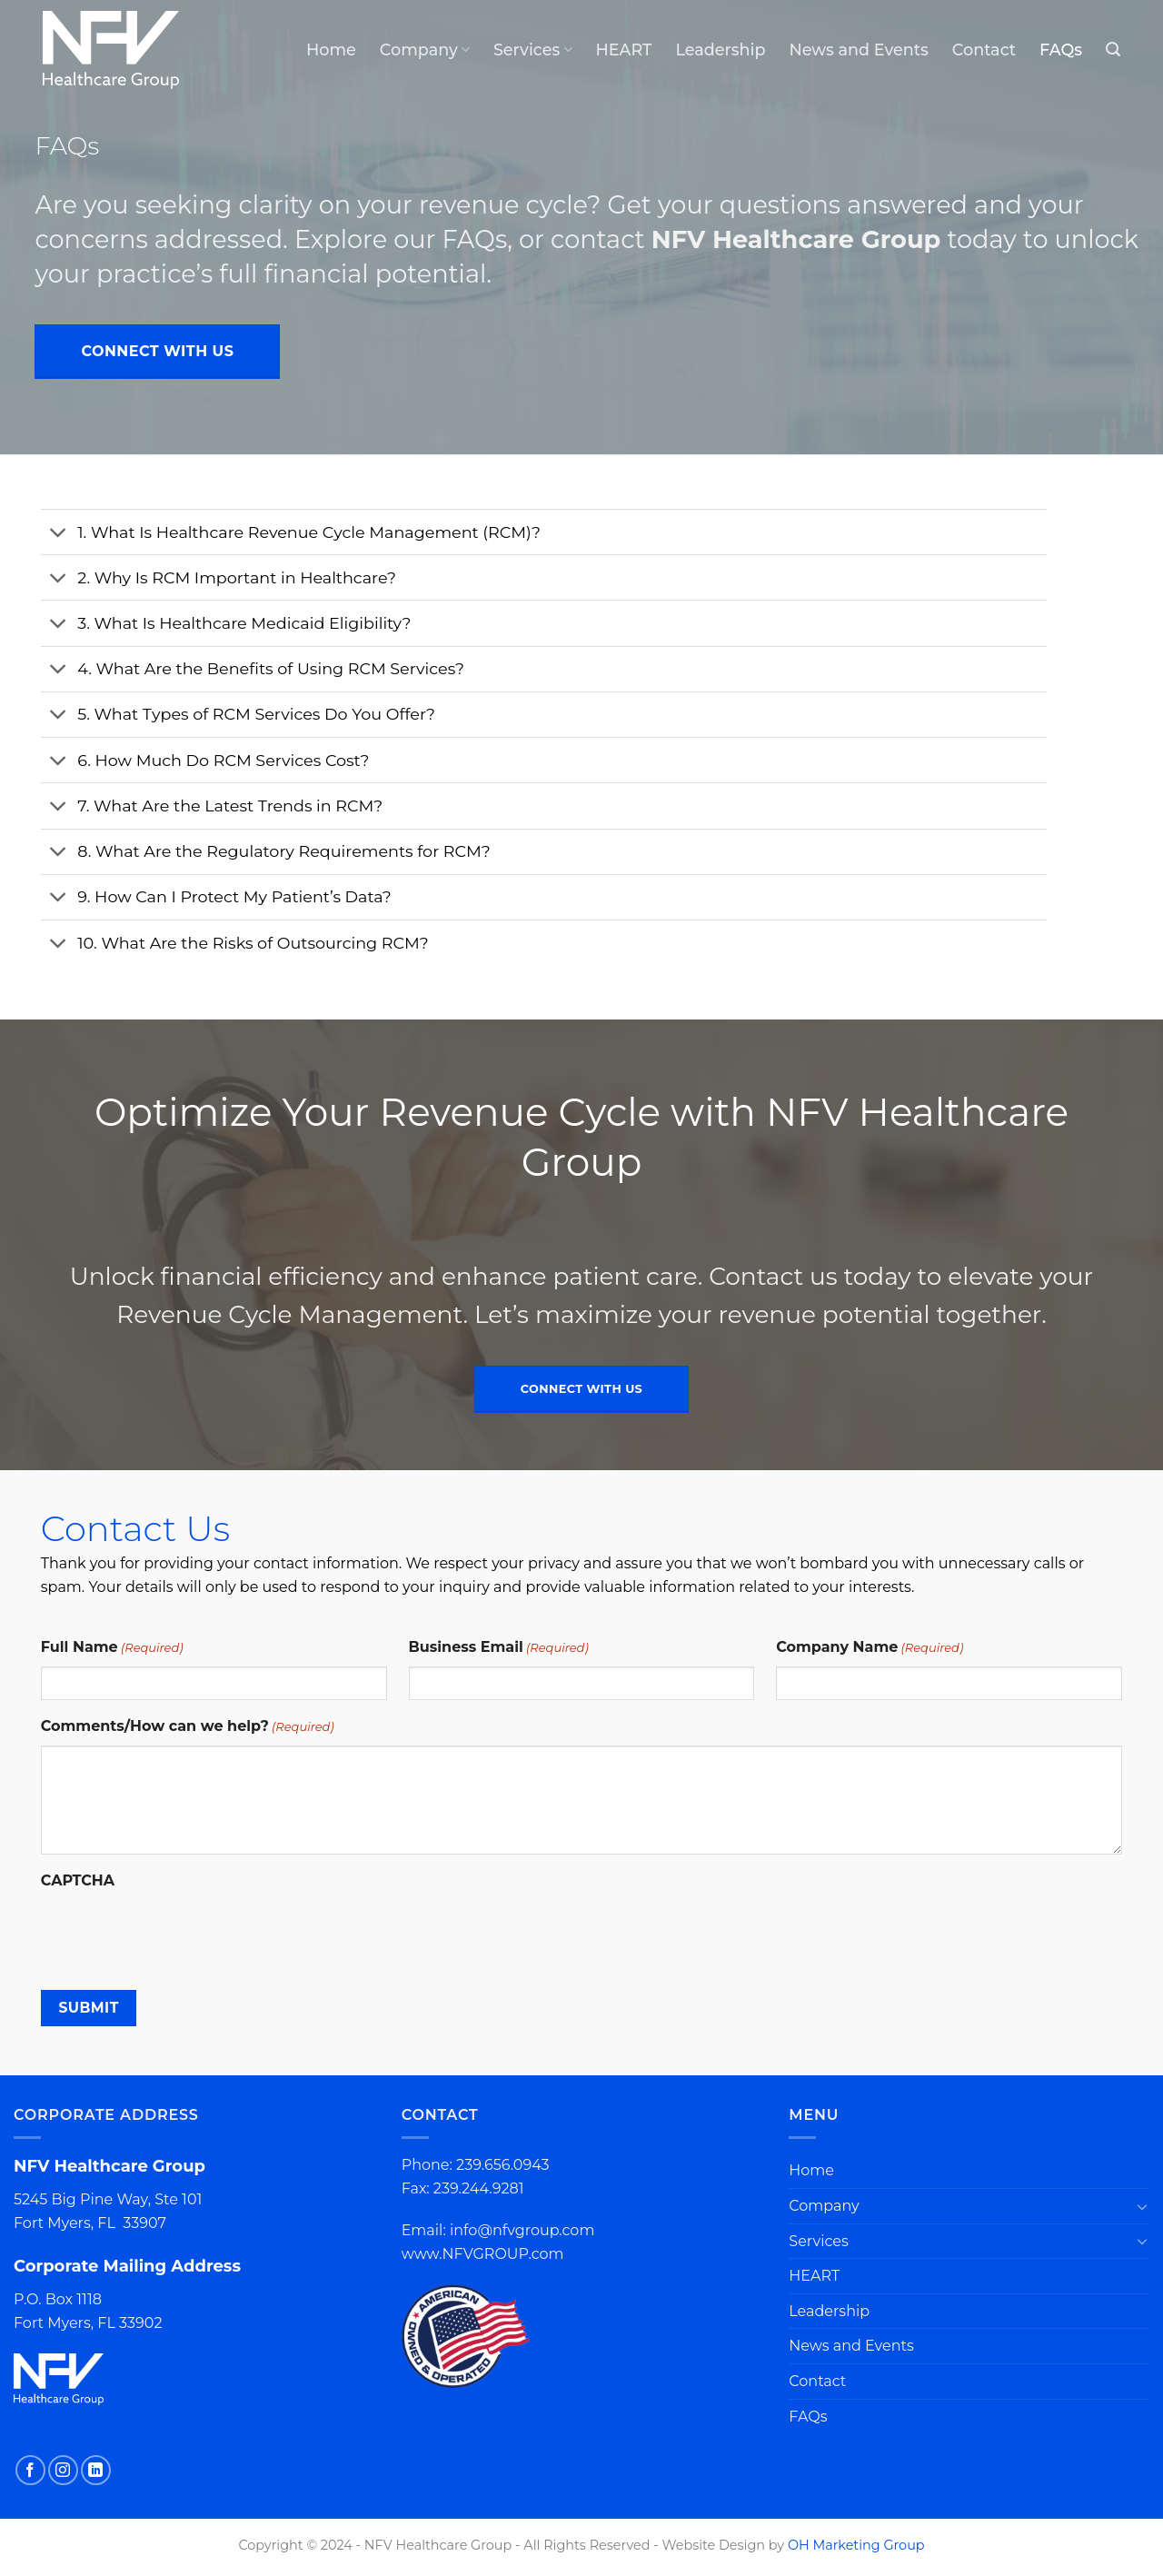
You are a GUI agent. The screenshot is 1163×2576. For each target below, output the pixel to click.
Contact (984, 49)
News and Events (858, 49)
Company (425, 49)
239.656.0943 (503, 2164)
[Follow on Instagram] (63, 2470)
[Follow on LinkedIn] (96, 2470)
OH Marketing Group (856, 2545)
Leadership (720, 49)
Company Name (869, 1647)
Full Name (112, 1647)
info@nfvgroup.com (522, 2230)
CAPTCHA (77, 1880)
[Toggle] (58, 533)
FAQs (1060, 49)
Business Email (499, 1647)
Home (331, 49)
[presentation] (179, 1934)
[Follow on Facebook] (30, 2470)
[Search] (1113, 49)
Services (532, 49)
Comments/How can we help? (187, 1726)
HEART (624, 49)
